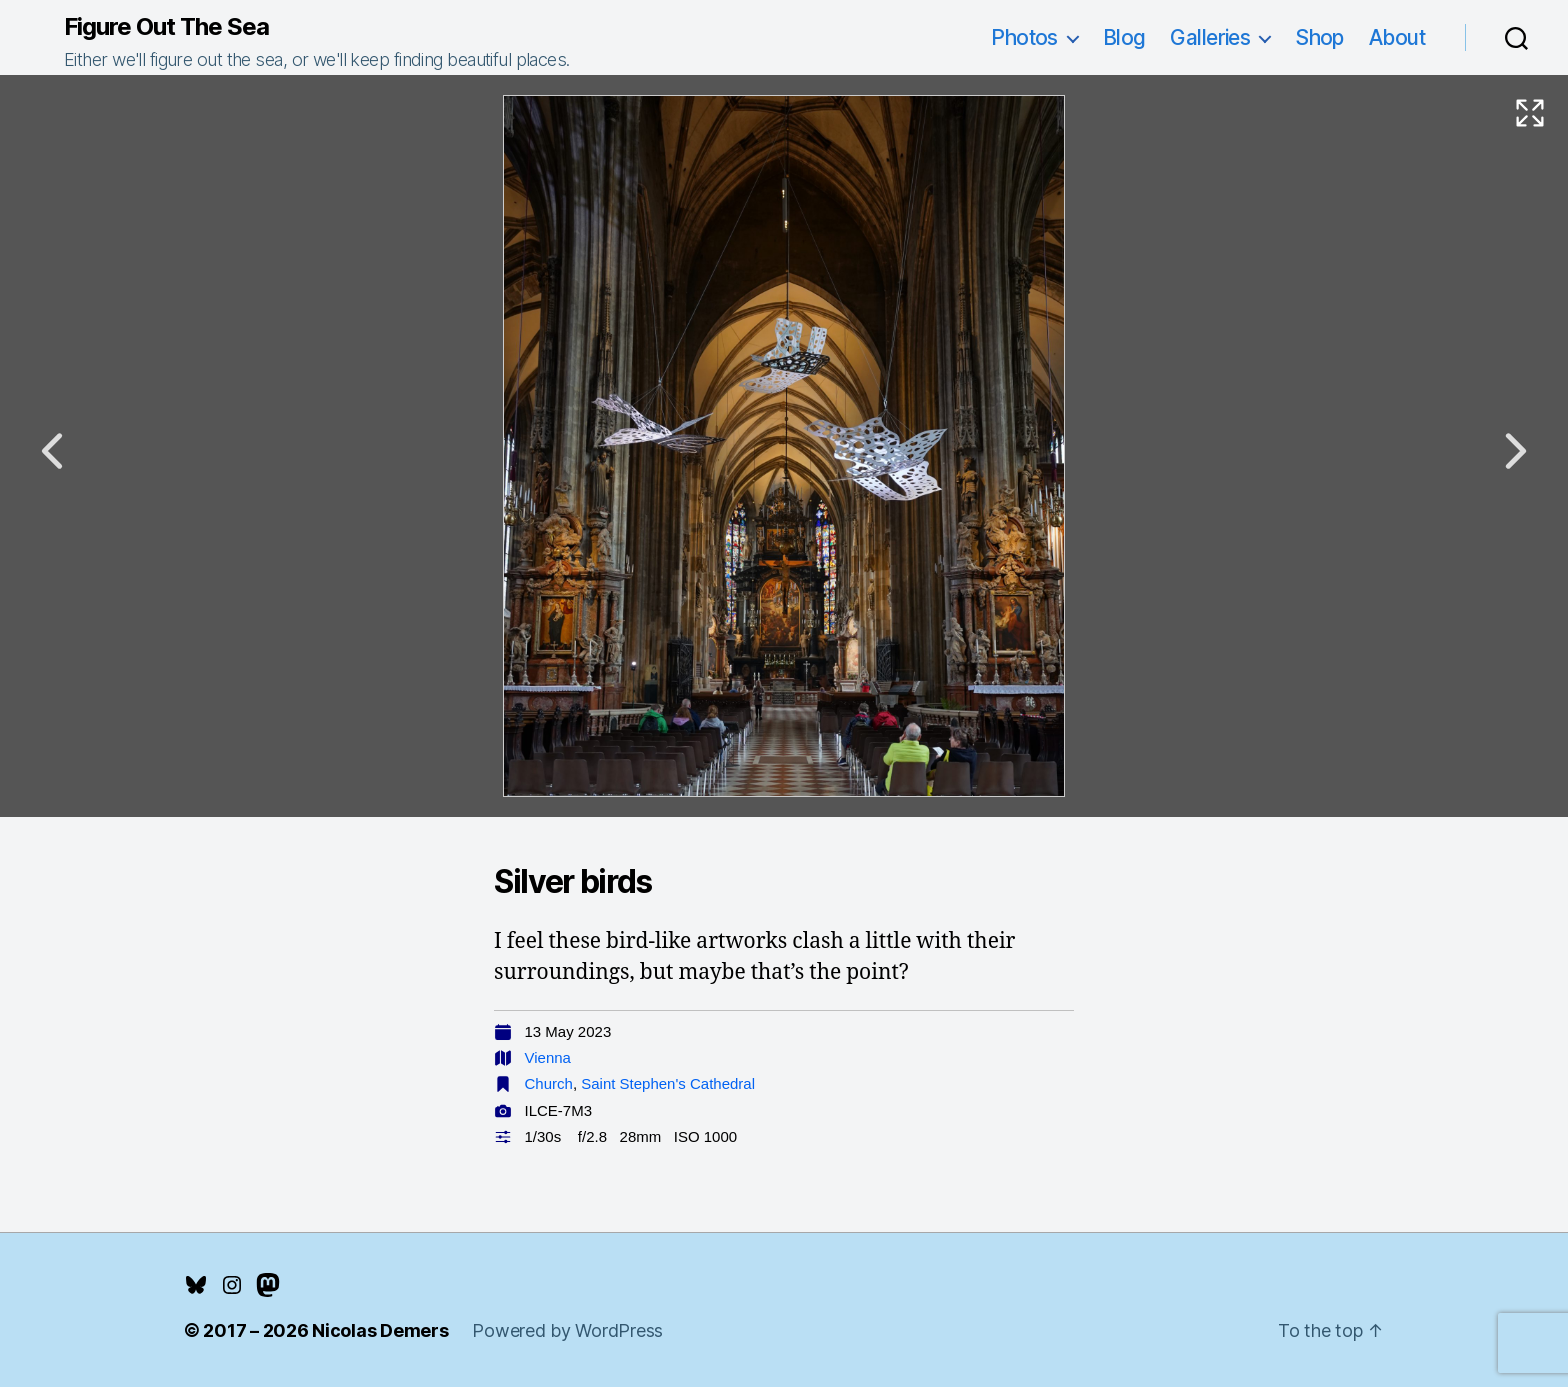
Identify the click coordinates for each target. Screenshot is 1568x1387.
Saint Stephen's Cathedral (668, 1083)
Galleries (1210, 37)
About (1397, 37)
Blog (1124, 37)
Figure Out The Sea (166, 27)
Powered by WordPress (567, 1330)
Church (549, 1083)
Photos (1024, 37)
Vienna (548, 1057)
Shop (1319, 37)
